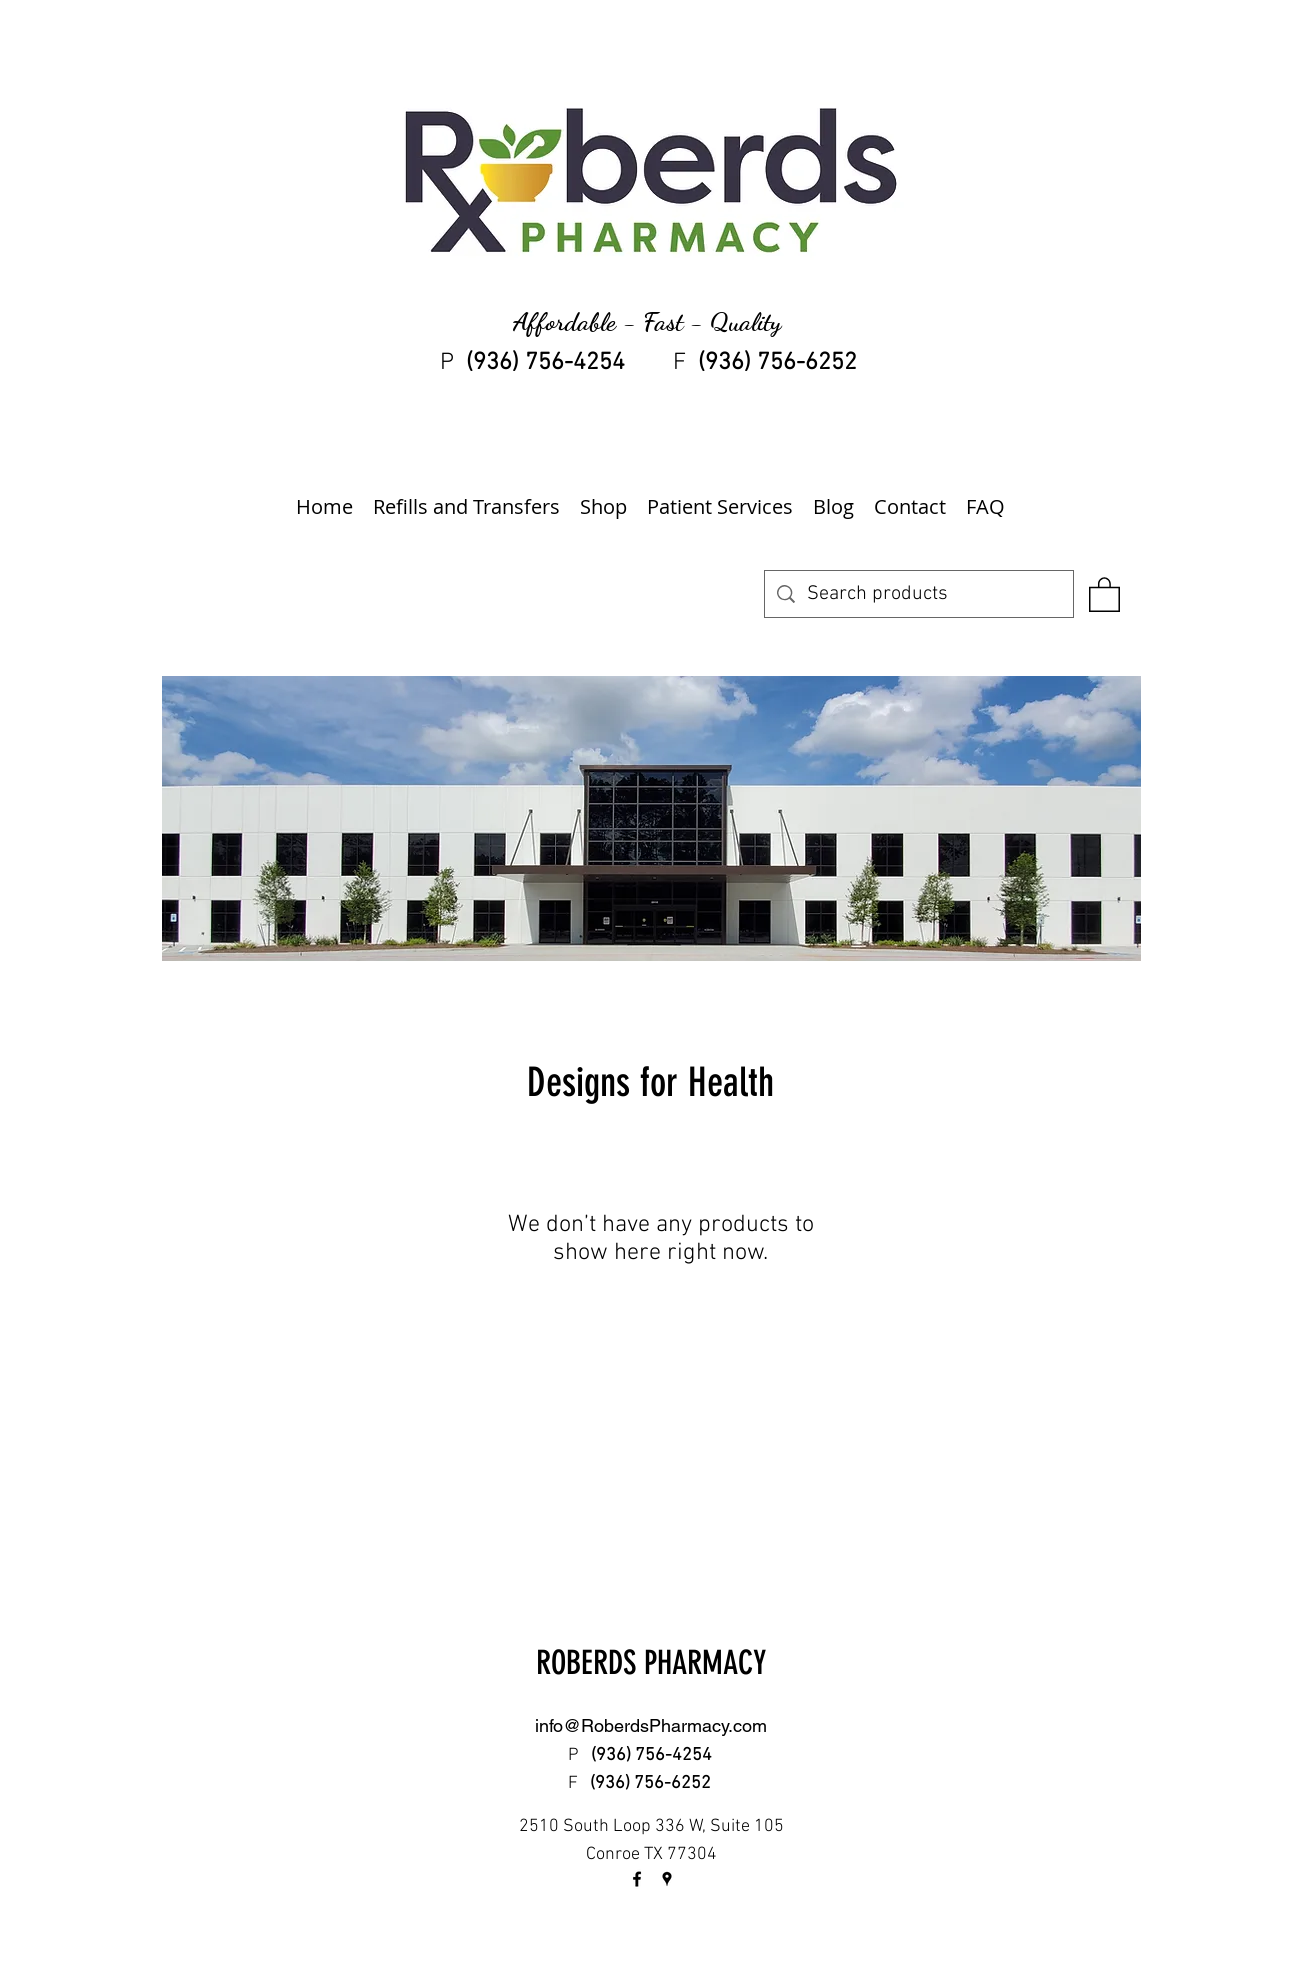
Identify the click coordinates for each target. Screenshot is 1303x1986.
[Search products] (919, 594)
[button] (1104, 593)
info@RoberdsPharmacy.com (651, 1725)
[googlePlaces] (667, 1879)
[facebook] (637, 1879)
